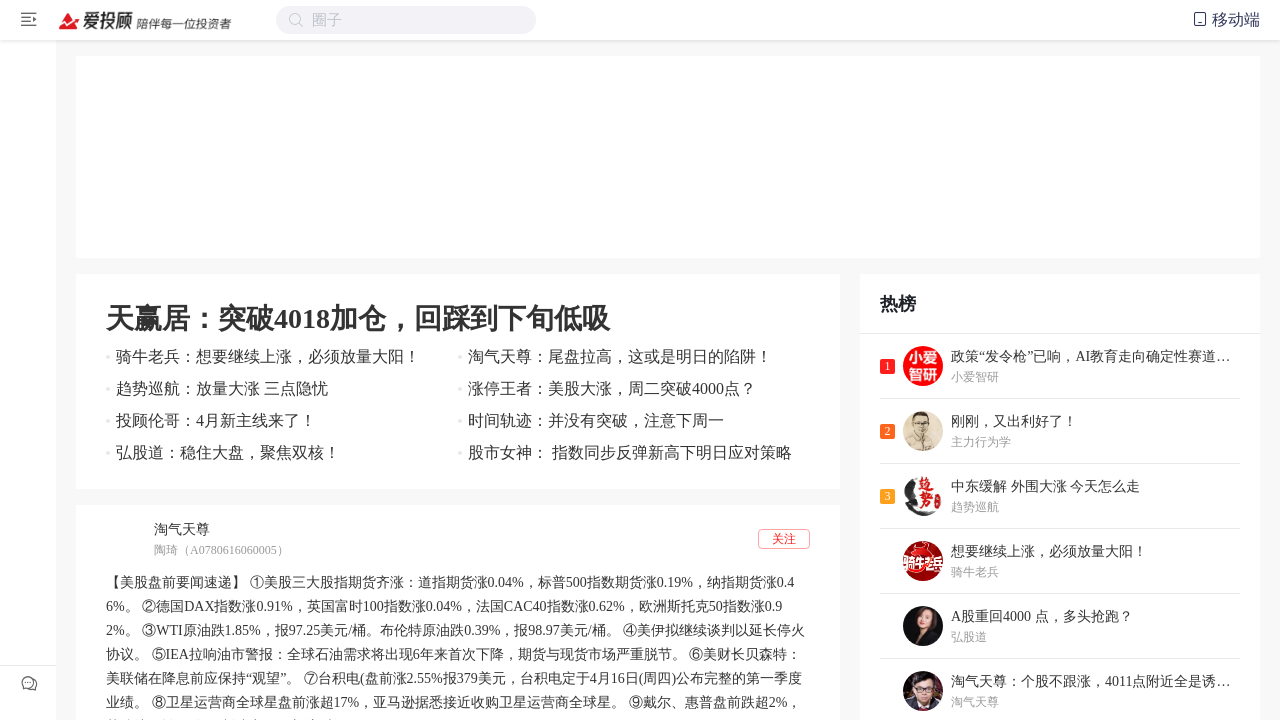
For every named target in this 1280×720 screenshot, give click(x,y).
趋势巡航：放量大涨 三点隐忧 (222, 388)
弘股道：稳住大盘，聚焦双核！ (228, 452)
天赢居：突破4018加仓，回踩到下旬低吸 (358, 318)
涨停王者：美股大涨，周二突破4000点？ (612, 388)
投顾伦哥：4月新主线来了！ (216, 420)
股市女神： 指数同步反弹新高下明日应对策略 (630, 452)
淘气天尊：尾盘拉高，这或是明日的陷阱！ (620, 356)
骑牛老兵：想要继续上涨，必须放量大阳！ (268, 356)
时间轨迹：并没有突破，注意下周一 (596, 420)
